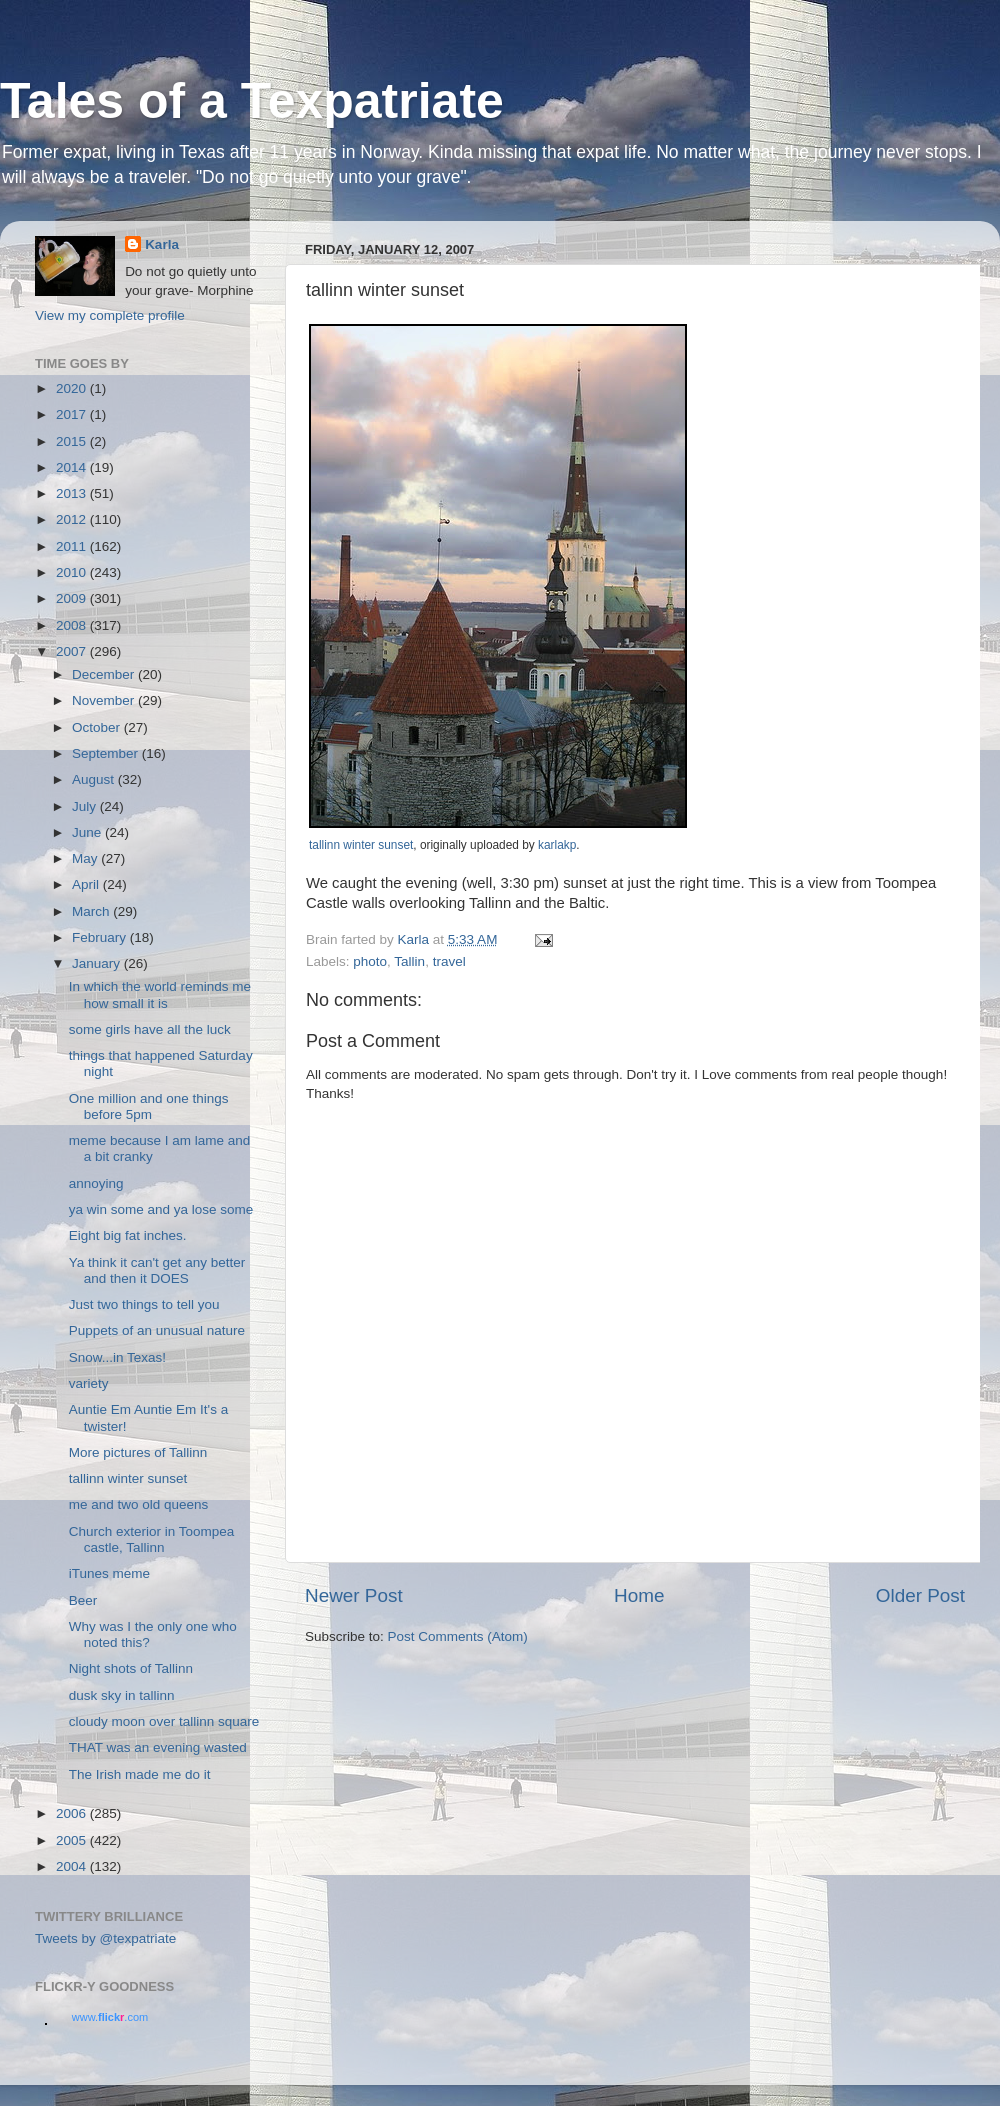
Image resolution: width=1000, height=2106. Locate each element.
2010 (73, 572)
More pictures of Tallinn (138, 1452)
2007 (73, 651)
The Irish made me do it (140, 1774)
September (107, 753)
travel (449, 961)
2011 (73, 546)
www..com (110, 2017)
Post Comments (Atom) (458, 1636)
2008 (73, 625)
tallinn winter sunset (361, 845)
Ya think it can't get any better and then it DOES (157, 1270)
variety (89, 1383)
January (98, 963)
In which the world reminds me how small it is (160, 994)
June (88, 832)
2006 (73, 1813)
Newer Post (354, 1595)
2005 (73, 1840)
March (92, 911)
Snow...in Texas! (117, 1357)
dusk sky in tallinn (122, 1695)
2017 (73, 414)
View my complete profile (110, 315)
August (95, 779)
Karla (162, 244)
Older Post (920, 1595)
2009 (73, 598)
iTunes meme (109, 1573)
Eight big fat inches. (128, 1235)
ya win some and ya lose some (161, 1209)
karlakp (557, 845)
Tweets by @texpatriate (105, 1938)
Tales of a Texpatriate (252, 101)
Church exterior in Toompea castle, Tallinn (152, 1539)
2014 (73, 467)
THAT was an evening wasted (158, 1747)
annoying (96, 1183)
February (101, 937)
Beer (83, 1600)
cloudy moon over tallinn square (164, 1721)
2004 (73, 1866)
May (86, 858)
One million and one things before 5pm (149, 1106)
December (105, 674)
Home (639, 1595)
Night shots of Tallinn (131, 1668)
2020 (73, 388)
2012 (73, 519)
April (87, 884)
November (105, 700)
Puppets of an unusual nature (157, 1330)
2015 (73, 441)
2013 (73, 493)
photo (370, 961)
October (98, 727)
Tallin (409, 961)
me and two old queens (139, 1504)
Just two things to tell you (144, 1304)
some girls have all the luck (150, 1029)
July (86, 806)
